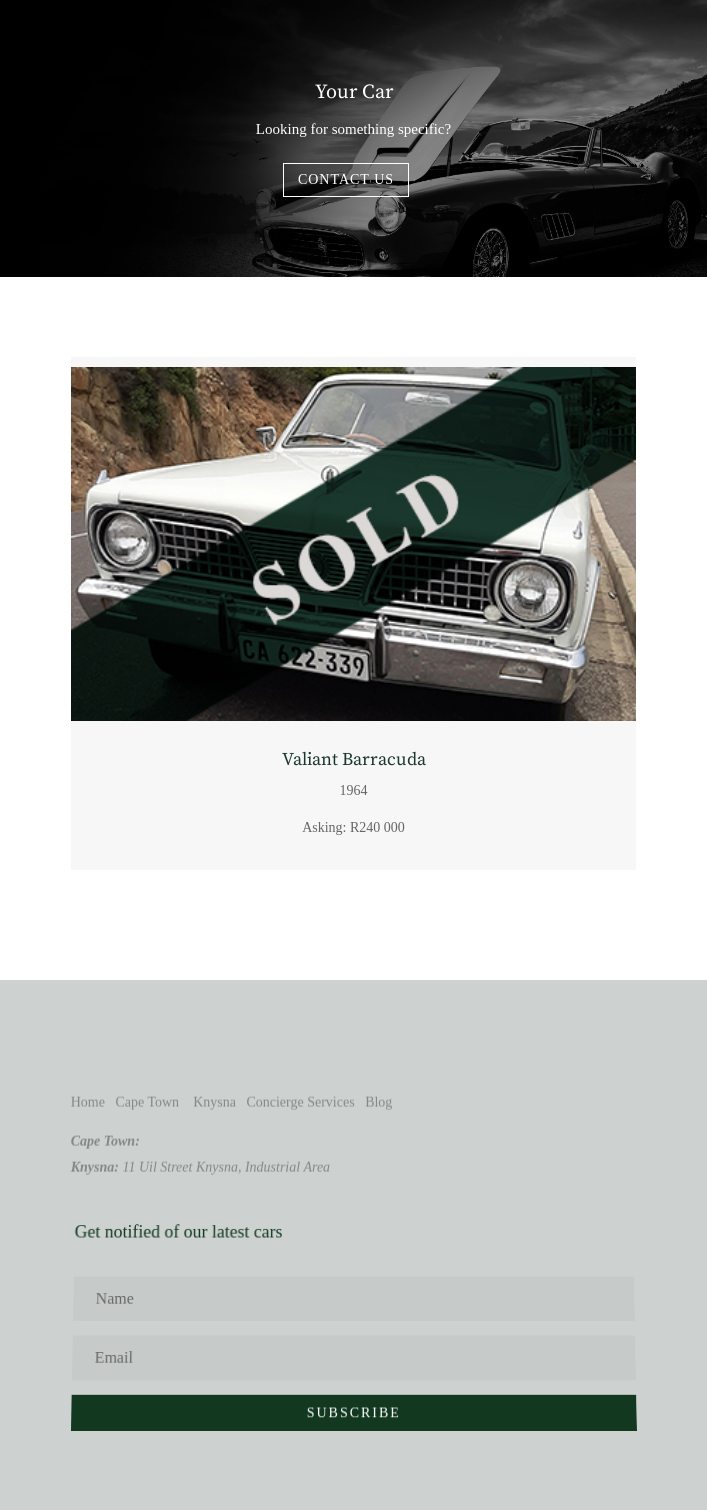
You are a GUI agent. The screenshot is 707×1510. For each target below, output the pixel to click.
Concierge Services (300, 1101)
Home (88, 1101)
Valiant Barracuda (354, 759)
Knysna (214, 1101)
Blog (378, 1101)
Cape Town (147, 1101)
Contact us (346, 179)
